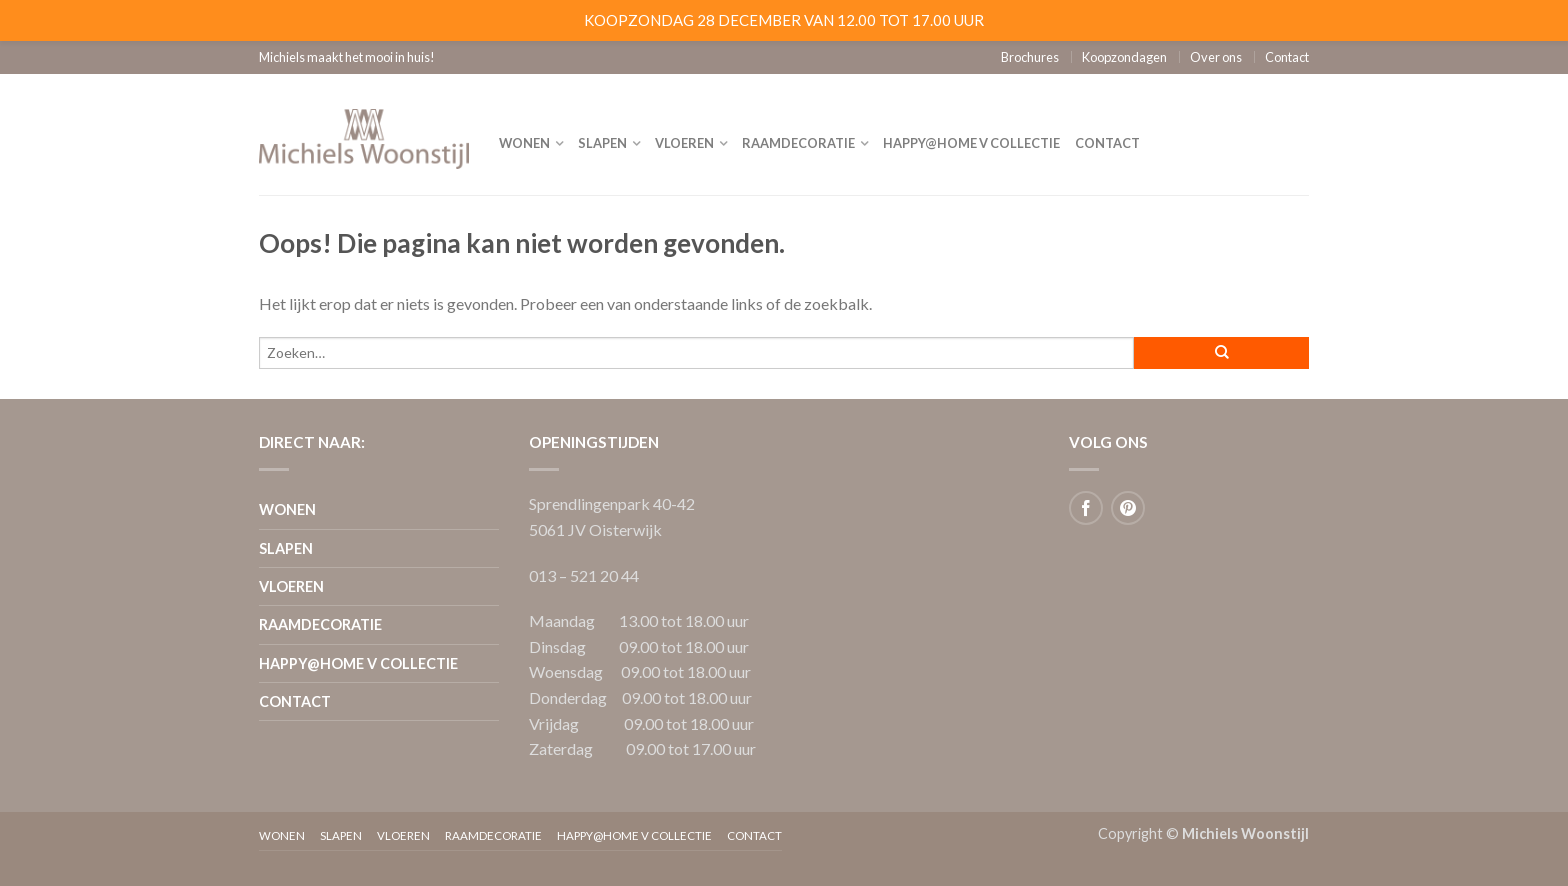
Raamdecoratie (798, 143)
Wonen (524, 143)
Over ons (1216, 57)
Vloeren (684, 143)
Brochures (1030, 57)
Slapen (602, 143)
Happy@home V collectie (971, 143)
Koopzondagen (1124, 57)
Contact (1287, 57)
